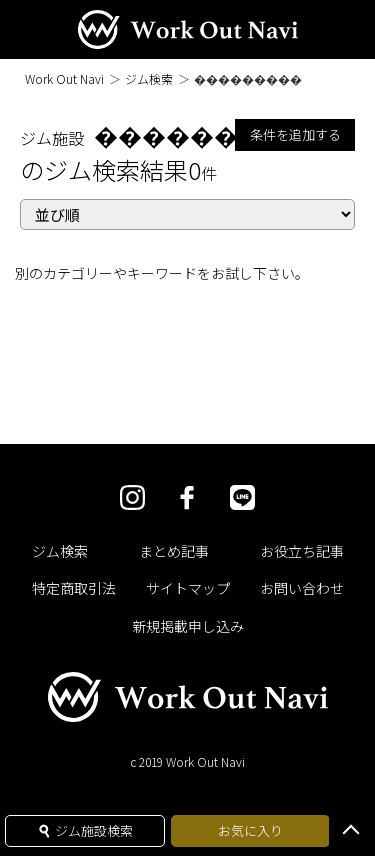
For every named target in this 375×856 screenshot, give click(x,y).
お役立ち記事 (302, 551)
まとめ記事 (174, 551)
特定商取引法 (74, 588)
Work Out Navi (64, 78)
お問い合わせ (302, 588)
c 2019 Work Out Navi (187, 761)
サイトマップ (188, 588)
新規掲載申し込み (188, 626)
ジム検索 (149, 78)
